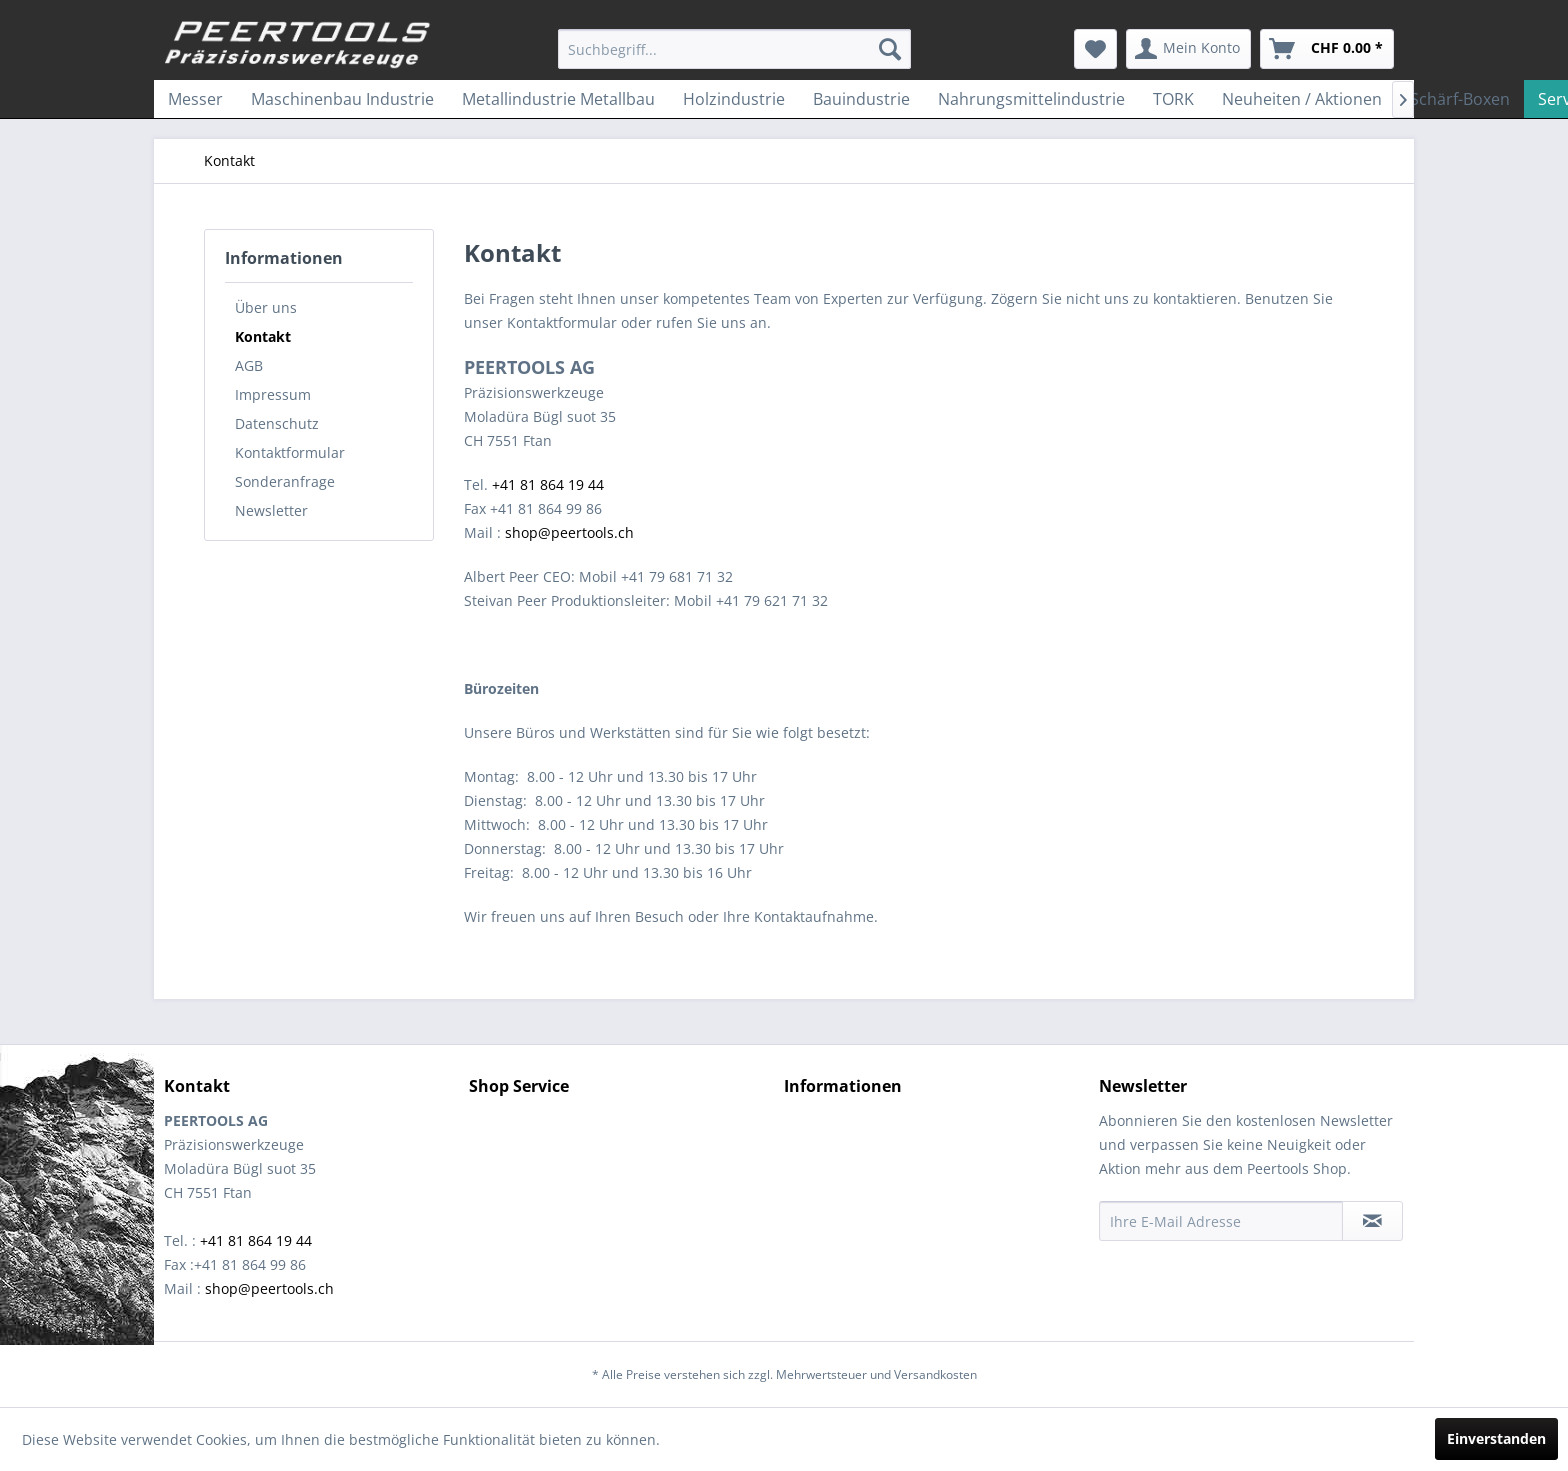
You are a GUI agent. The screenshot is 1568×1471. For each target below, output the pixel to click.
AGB (249, 365)
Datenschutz (277, 423)
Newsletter (271, 510)
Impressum (273, 394)
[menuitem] (734, 49)
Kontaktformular (290, 452)
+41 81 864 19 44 (548, 484)
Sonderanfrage (285, 481)
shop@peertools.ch (569, 532)
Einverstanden (1496, 1438)
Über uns (266, 307)
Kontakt (263, 336)
